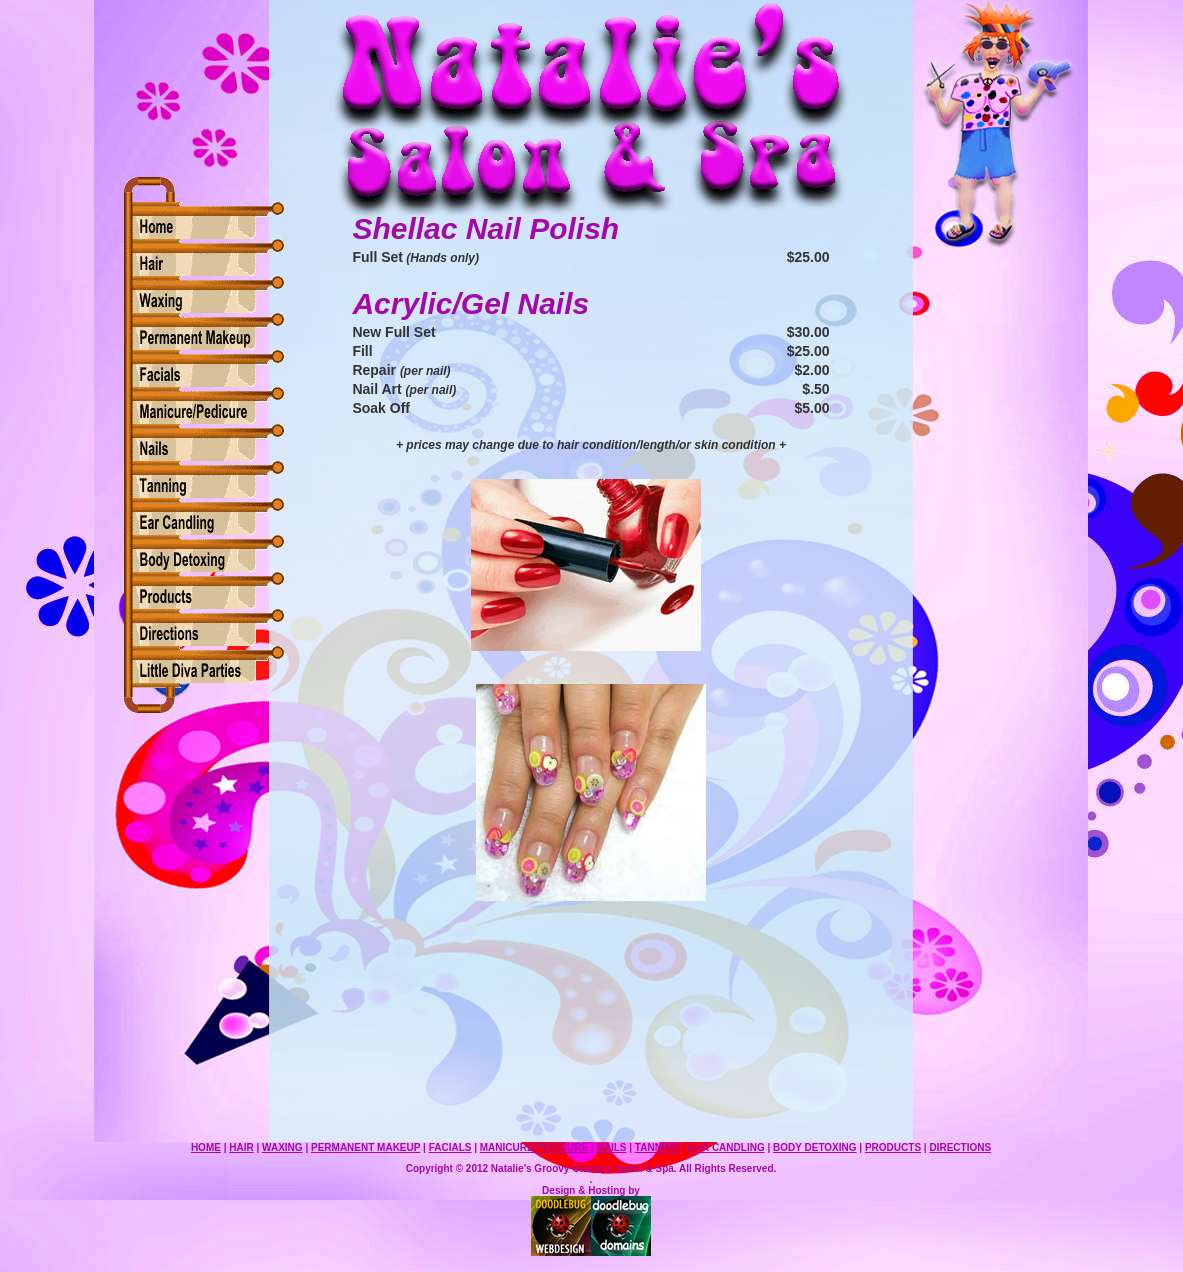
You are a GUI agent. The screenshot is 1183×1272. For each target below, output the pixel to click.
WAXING (282, 1147)
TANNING (657, 1147)
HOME (206, 1147)
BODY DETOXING (815, 1147)
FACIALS (450, 1147)
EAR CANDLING (726, 1147)
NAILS (611, 1147)
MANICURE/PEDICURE (534, 1147)
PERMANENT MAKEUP (365, 1147)
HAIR (241, 1147)
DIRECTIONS (960, 1147)
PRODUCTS (893, 1147)
